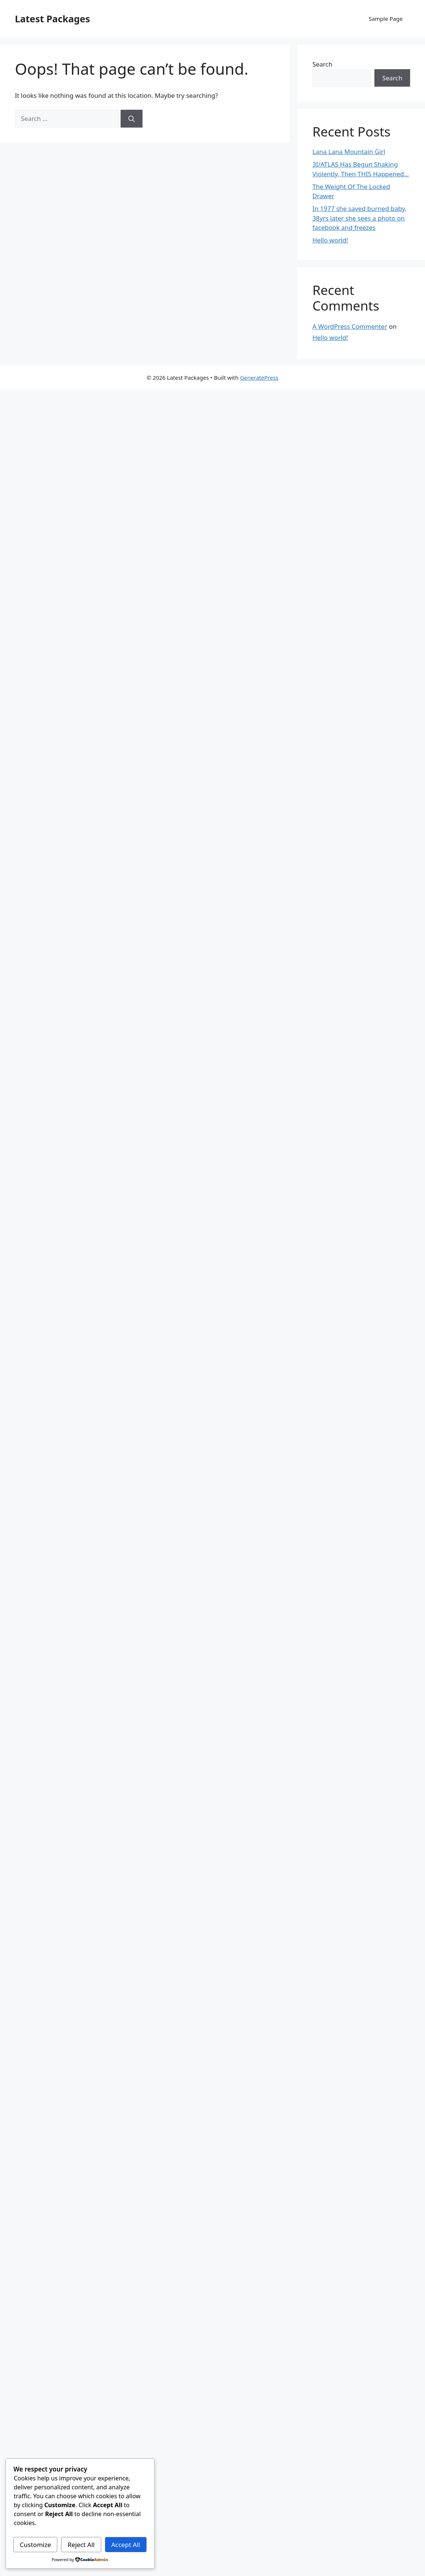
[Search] (132, 119)
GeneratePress (259, 377)
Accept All (125, 2544)
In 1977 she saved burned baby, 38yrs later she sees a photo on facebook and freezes (359, 218)
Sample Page (386, 18)
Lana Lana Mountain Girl (348, 151)
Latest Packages (52, 18)
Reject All (81, 2544)
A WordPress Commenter (349, 326)
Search (322, 64)
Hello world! (330, 240)
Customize (35, 2544)
